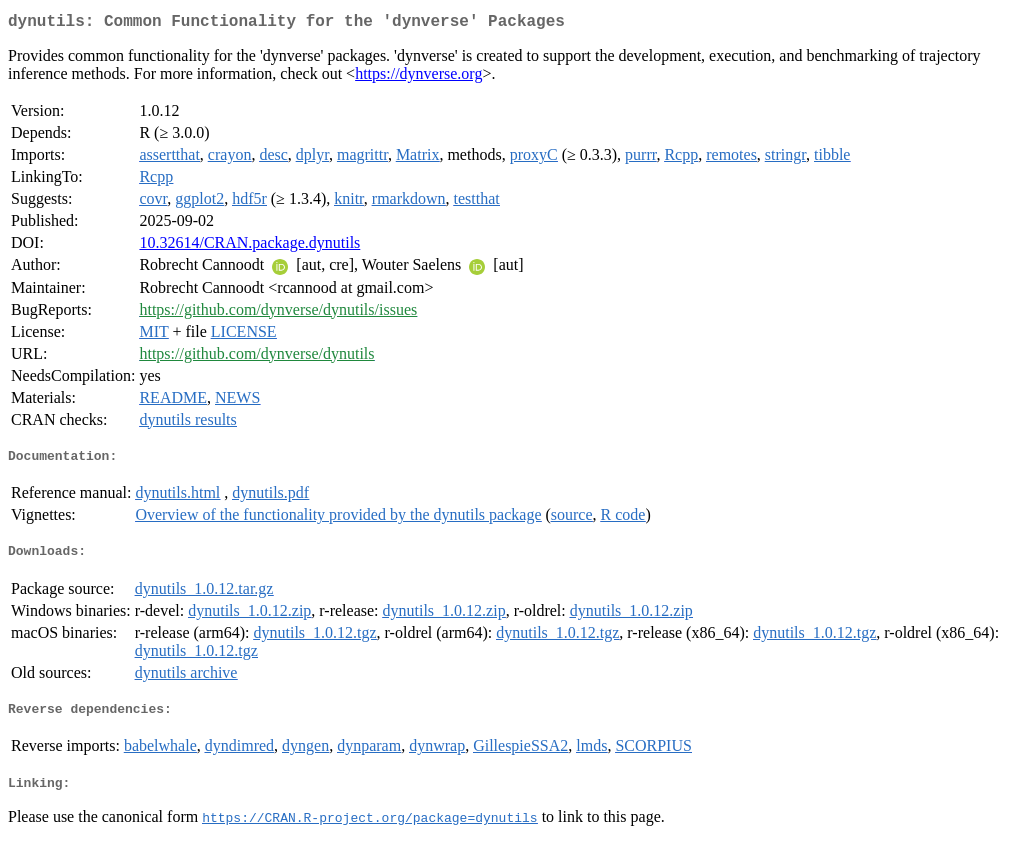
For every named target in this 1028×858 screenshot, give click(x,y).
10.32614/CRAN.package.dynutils (249, 246)
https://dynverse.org (418, 77)
